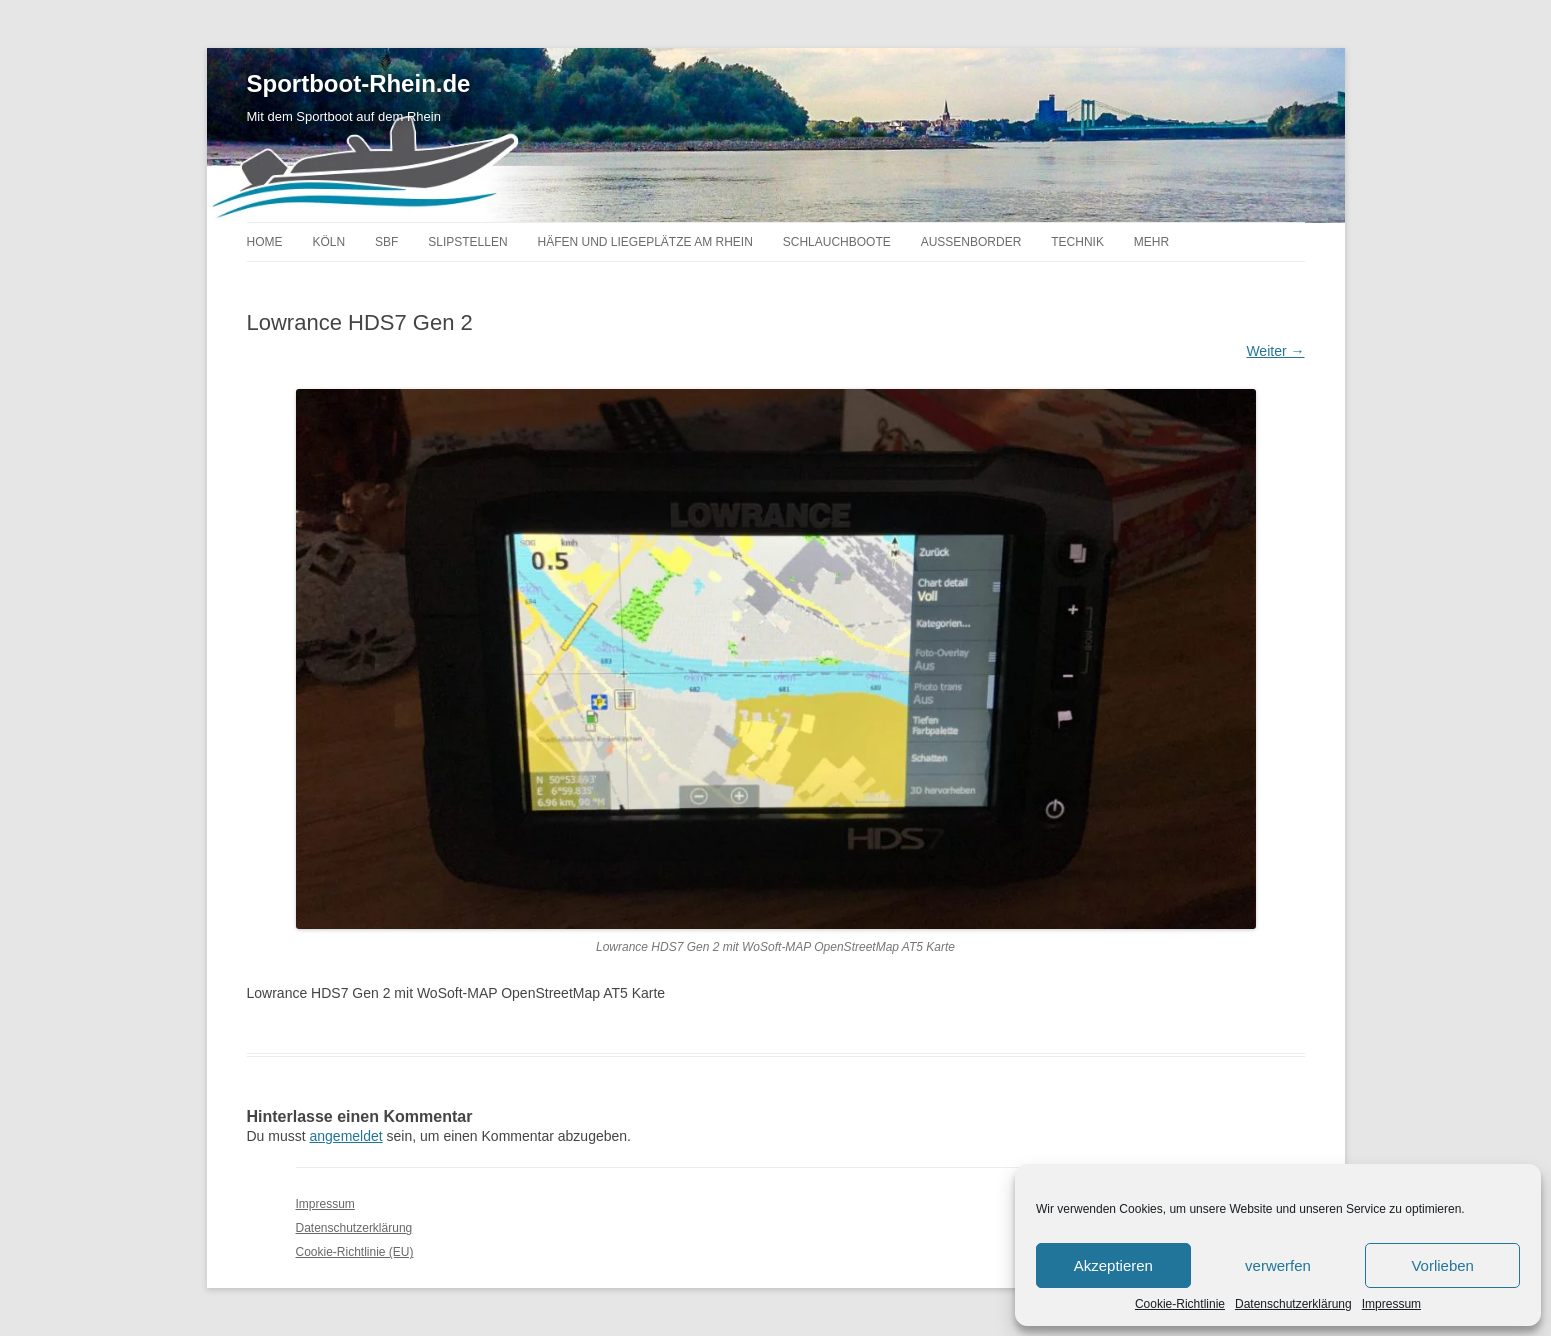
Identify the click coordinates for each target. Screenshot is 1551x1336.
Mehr (1151, 242)
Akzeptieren (1113, 1265)
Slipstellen (467, 242)
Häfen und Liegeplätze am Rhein (644, 242)
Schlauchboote (837, 242)
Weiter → (1275, 351)
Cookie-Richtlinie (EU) (355, 1252)
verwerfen (1278, 1265)
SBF (386, 242)
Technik (1077, 242)
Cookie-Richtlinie (1180, 1304)
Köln (328, 242)
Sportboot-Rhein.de (359, 84)
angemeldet (346, 1136)
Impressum (1391, 1304)
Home (265, 242)
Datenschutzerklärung (1293, 1304)
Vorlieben (1442, 1265)
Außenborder (971, 242)
